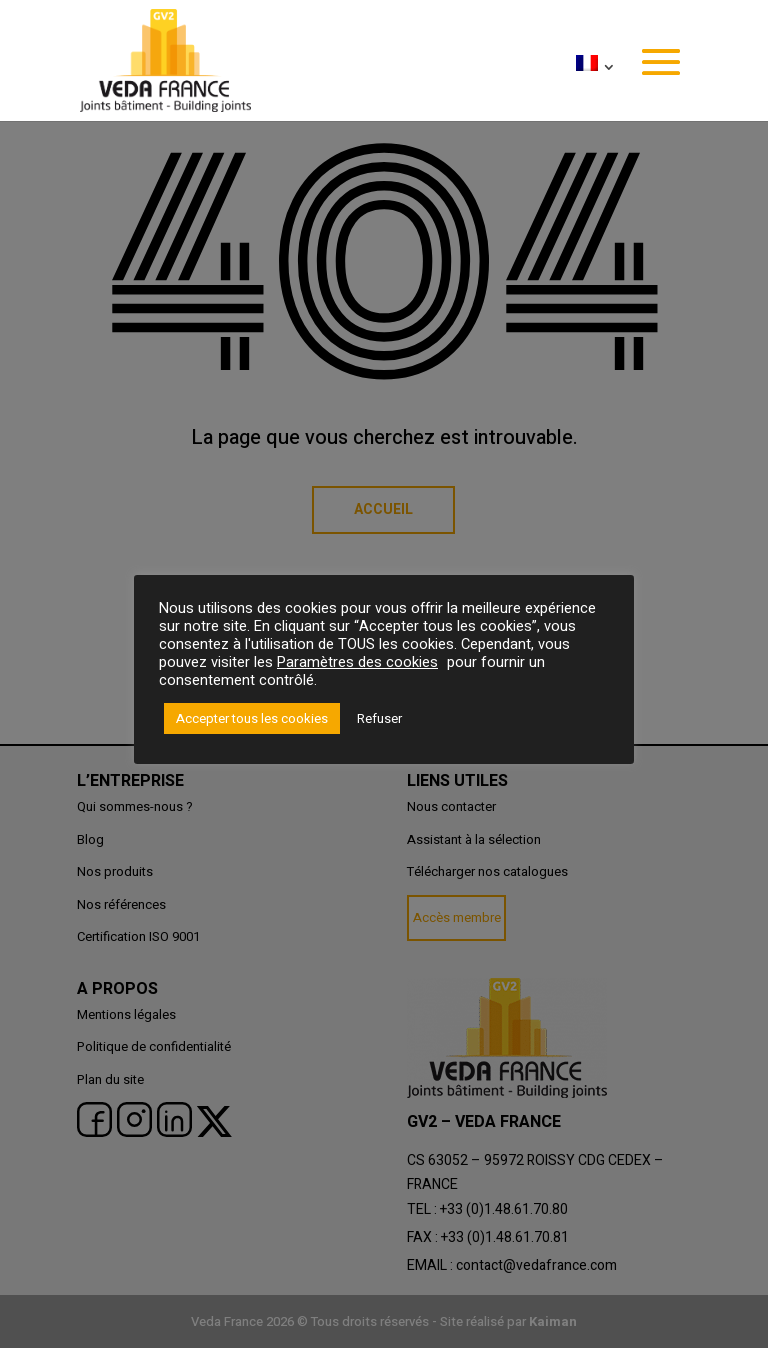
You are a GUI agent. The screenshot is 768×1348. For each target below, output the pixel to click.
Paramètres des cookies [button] (357, 662)
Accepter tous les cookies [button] (252, 718)
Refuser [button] (379, 718)
